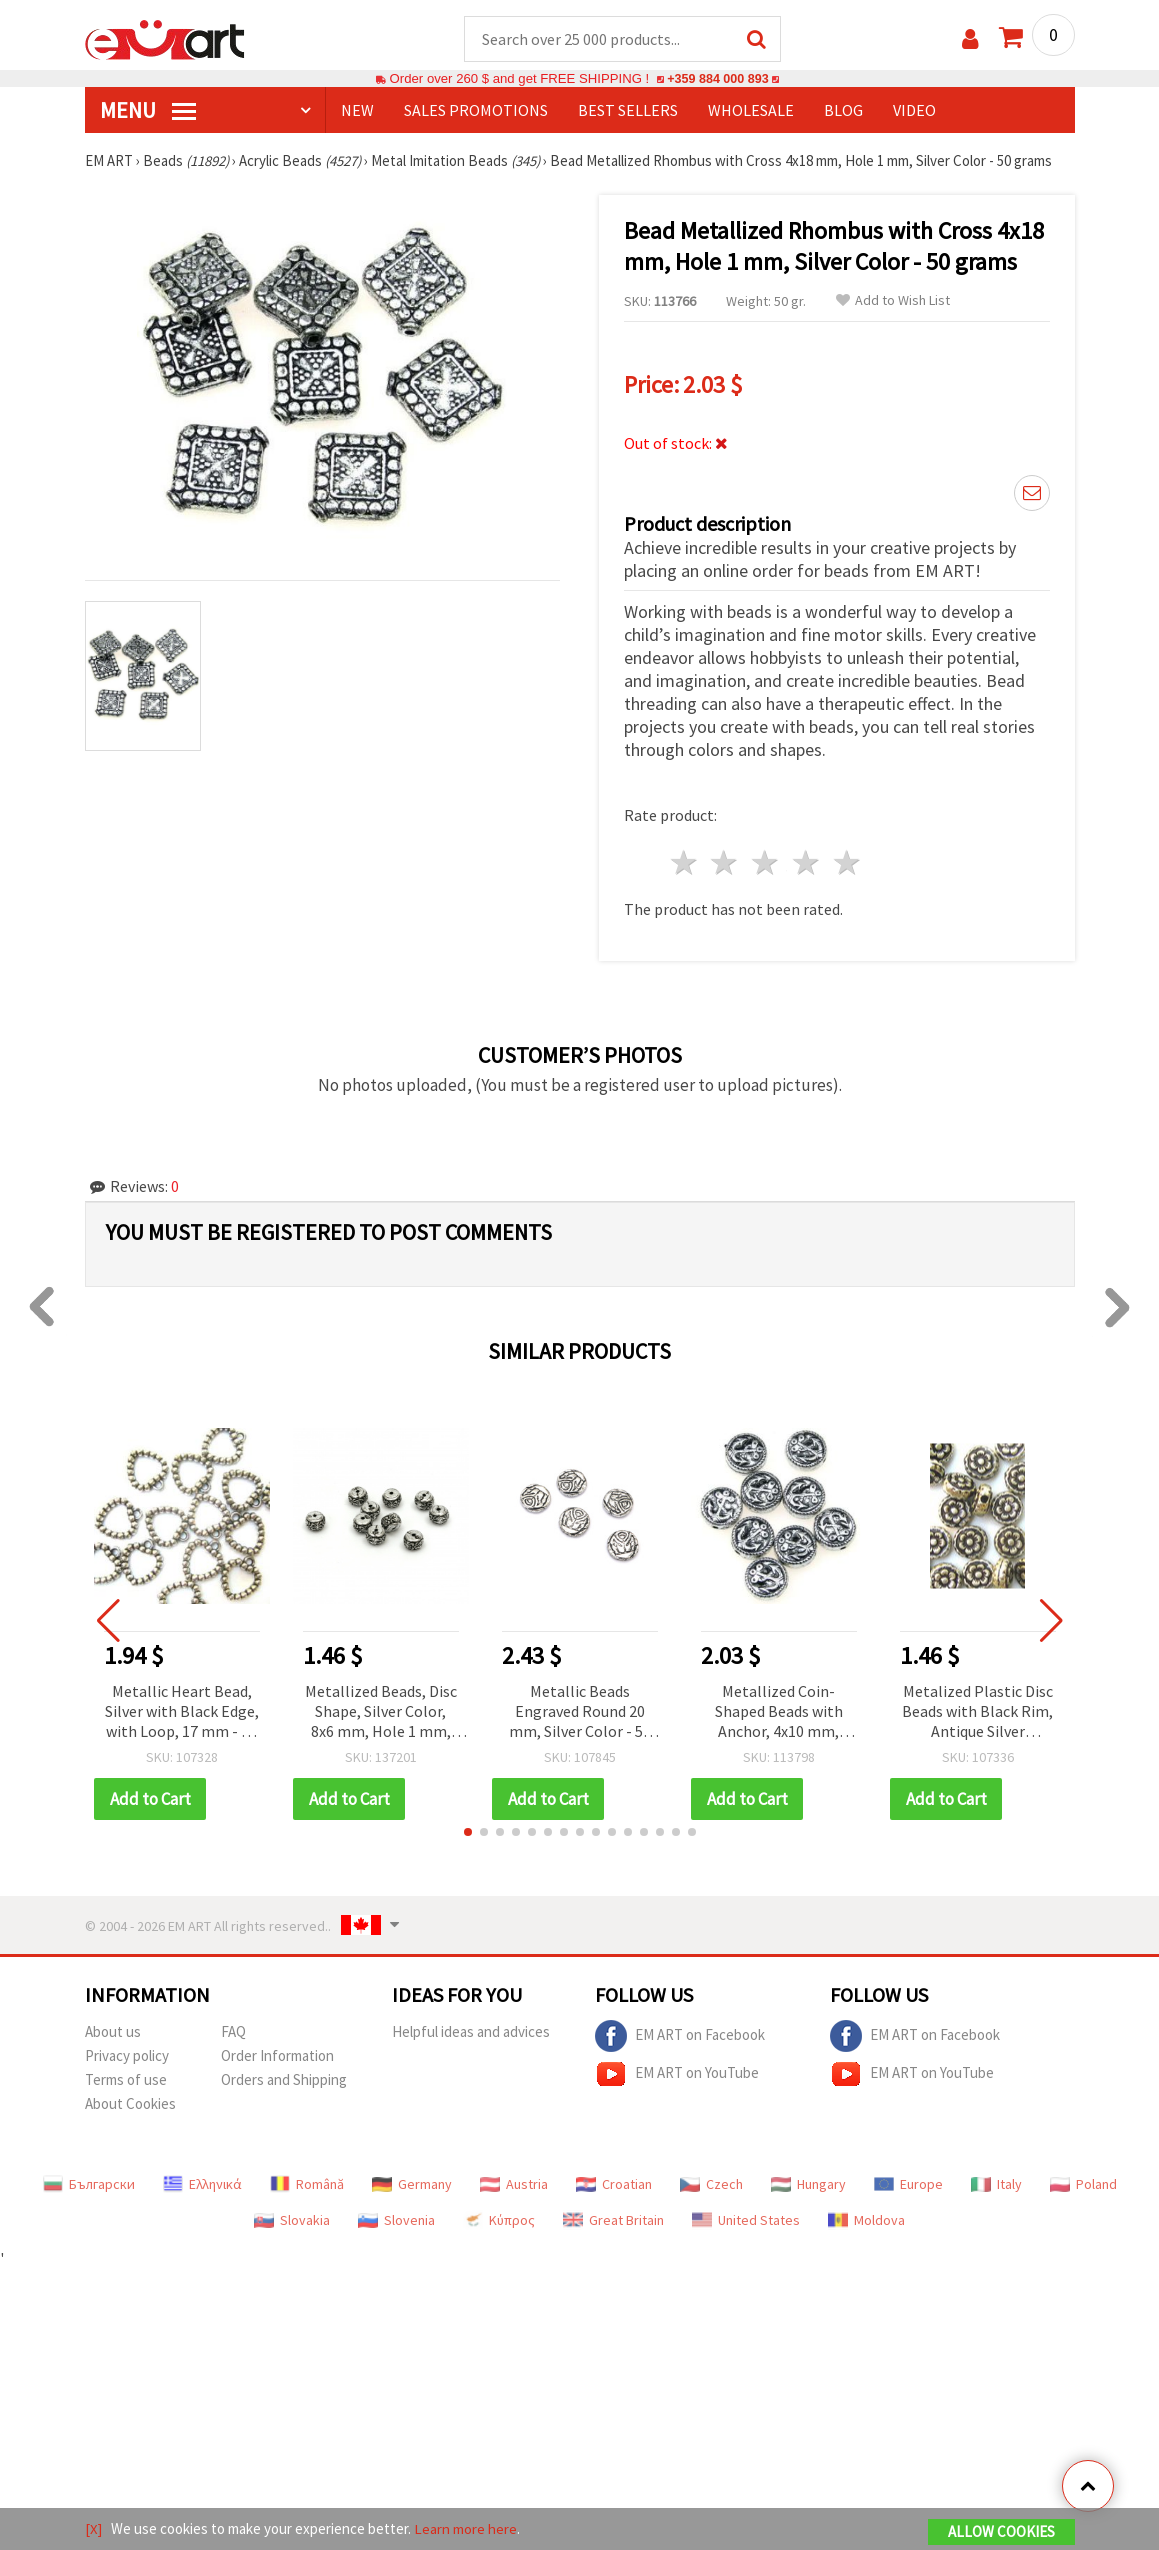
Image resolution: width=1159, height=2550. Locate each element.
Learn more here (465, 2528)
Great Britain (613, 2221)
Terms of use (126, 2080)
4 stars (807, 863)
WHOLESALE (751, 111)
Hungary (808, 2185)
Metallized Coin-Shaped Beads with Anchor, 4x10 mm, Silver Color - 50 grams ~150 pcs (779, 1713)
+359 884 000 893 (718, 79)
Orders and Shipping (284, 2080)
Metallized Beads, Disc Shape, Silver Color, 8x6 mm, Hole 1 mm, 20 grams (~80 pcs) (381, 1713)
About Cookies (130, 2104)
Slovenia (396, 2221)
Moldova (866, 2221)
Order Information (277, 2056)
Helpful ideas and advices (471, 2032)
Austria (514, 2185)
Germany (412, 2185)
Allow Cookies (1001, 2531)
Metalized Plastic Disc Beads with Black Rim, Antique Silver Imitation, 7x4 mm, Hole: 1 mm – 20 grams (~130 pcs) (977, 1713)
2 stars (725, 863)
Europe (908, 2185)
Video (914, 111)
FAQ (233, 2032)
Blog (843, 111)
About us (113, 2032)
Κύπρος (499, 2221)
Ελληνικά (202, 2185)
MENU (148, 111)
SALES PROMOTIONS (476, 111)
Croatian (614, 2185)
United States (746, 2221)
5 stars (847, 863)
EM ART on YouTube (677, 2075)
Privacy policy (127, 2056)
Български (89, 2185)
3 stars (766, 863)
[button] (468, 1833)
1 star (684, 863)
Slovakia (292, 2221)
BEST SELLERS (628, 111)
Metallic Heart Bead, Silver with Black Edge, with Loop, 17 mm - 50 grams (182, 1713)
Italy (996, 2185)
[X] (93, 2528)
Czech (711, 2185)
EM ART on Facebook (680, 2037)
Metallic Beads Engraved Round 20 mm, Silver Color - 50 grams (580, 1713)
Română (307, 2185)
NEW (357, 111)
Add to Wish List (893, 301)
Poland (1083, 2185)
